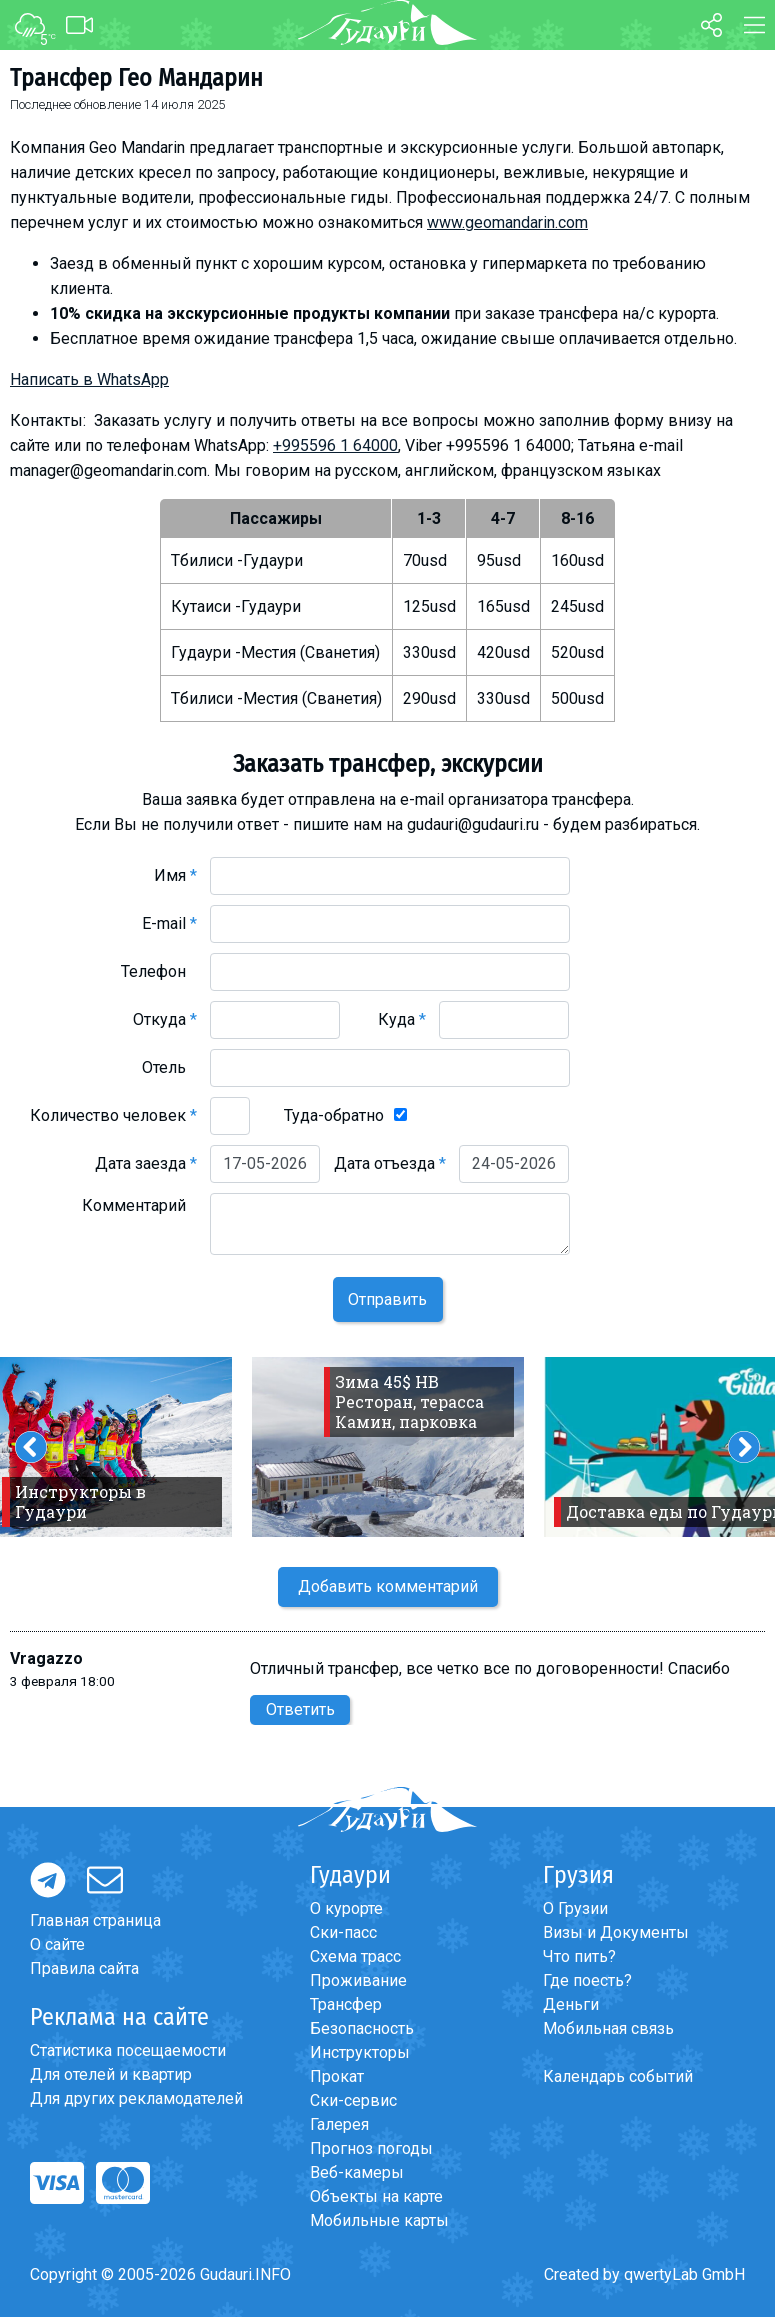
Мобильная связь (608, 2028)
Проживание (358, 1980)
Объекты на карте (376, 2196)
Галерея (339, 2124)
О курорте (346, 1908)
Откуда (165, 1019)
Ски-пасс (343, 1932)
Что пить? (579, 1956)
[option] (388, 1447)
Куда (402, 1019)
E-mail (169, 923)
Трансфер (346, 2004)
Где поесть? (587, 1980)
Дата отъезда (390, 1163)
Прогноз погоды (371, 2148)
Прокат (337, 2076)
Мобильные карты (379, 2220)
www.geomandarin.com (507, 222)
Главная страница (95, 1920)
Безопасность (362, 2028)
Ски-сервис (353, 2100)
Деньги (571, 2004)
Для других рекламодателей (136, 2098)
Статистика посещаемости (128, 2050)
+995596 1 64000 (335, 445)
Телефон (159, 971)
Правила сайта (84, 1968)
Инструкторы (360, 2052)
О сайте (57, 1944)
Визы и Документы (616, 1932)
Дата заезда (146, 1163)
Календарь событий (618, 2076)
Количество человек (113, 1115)
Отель (169, 1067)
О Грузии (575, 1908)
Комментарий (139, 1205)
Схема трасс (355, 1956)
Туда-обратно (334, 1115)
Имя (175, 875)
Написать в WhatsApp (89, 379)
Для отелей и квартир (111, 2074)
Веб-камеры (357, 2172)
